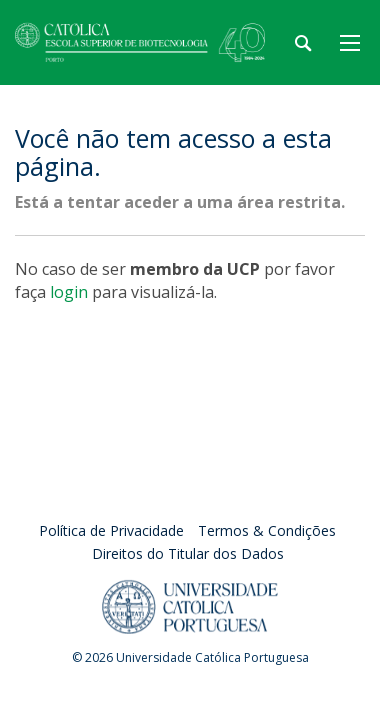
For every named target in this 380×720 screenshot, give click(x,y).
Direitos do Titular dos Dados (188, 553)
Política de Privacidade (111, 530)
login (69, 292)
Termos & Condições (267, 530)
